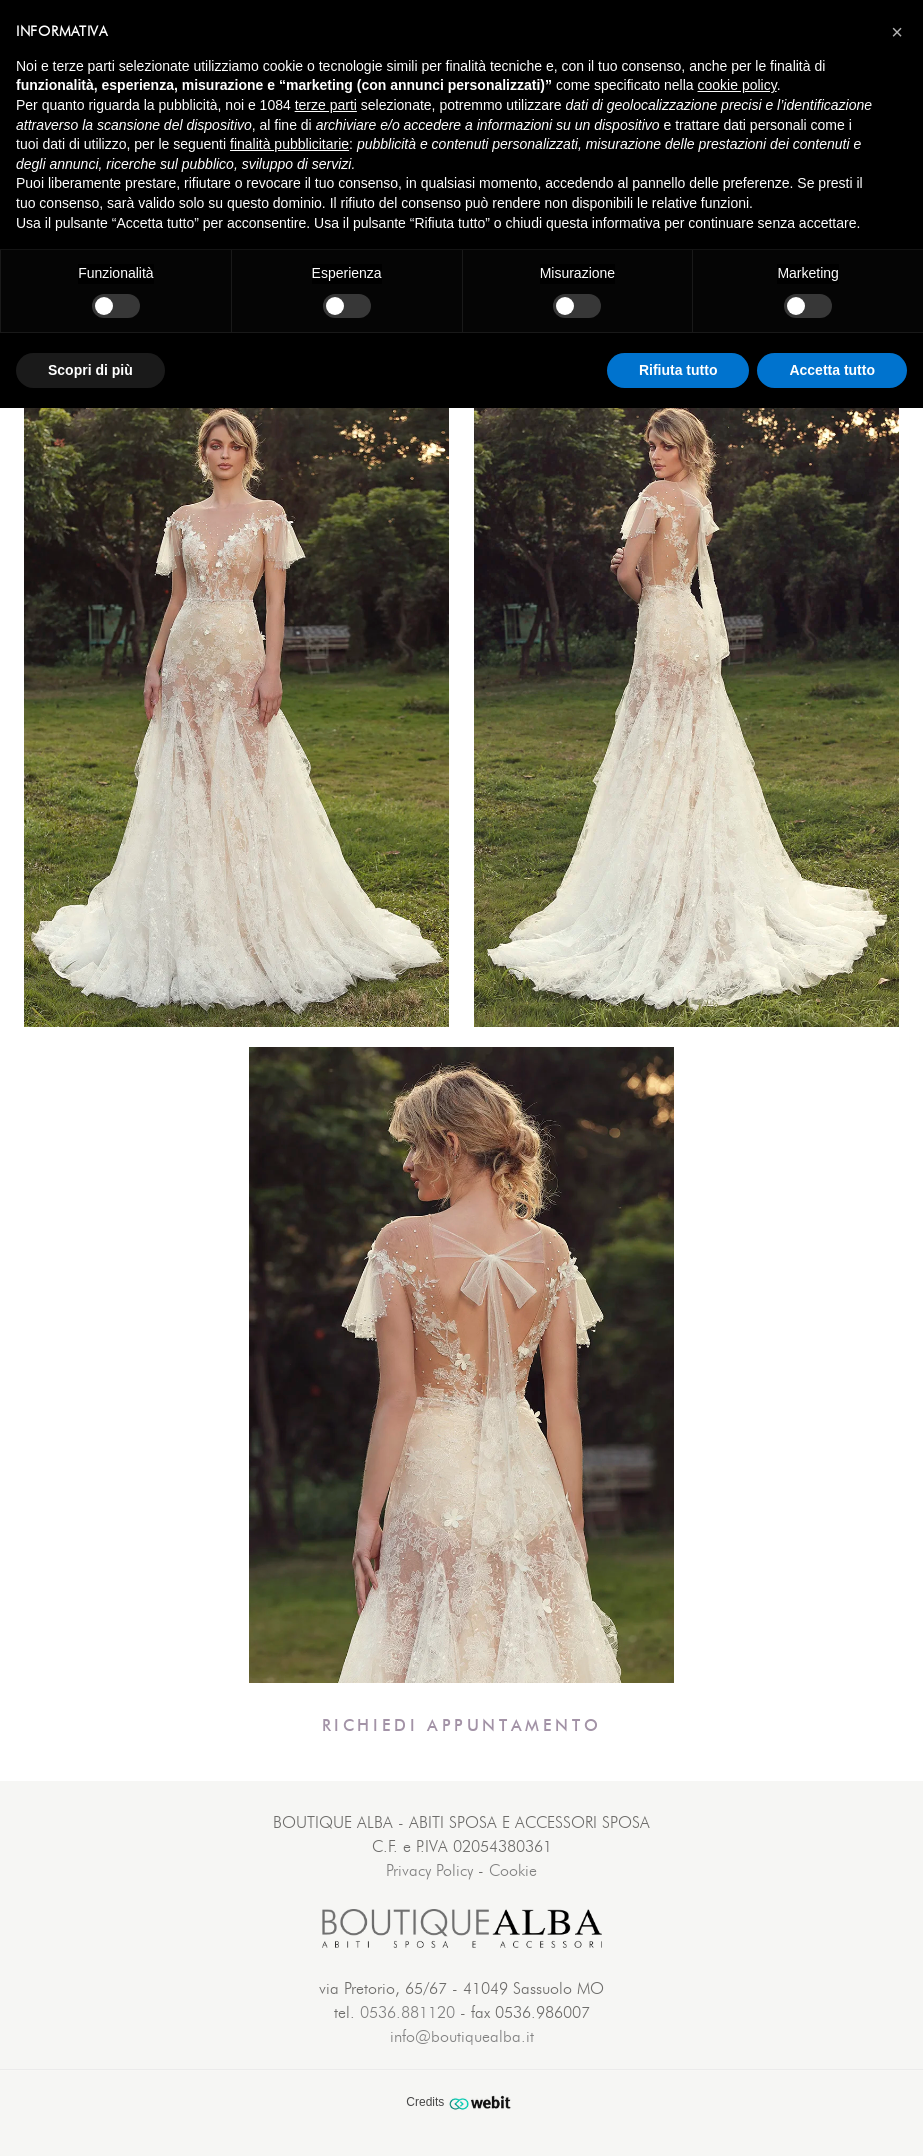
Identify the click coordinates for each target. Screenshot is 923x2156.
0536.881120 (407, 2013)
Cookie (513, 1871)
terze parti (326, 105)
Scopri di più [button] (90, 370)
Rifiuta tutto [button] (678, 370)
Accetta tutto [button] (832, 370)
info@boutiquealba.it (462, 2037)
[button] (897, 32)
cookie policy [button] (737, 85)
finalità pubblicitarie (289, 144)
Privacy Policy (429, 1871)
